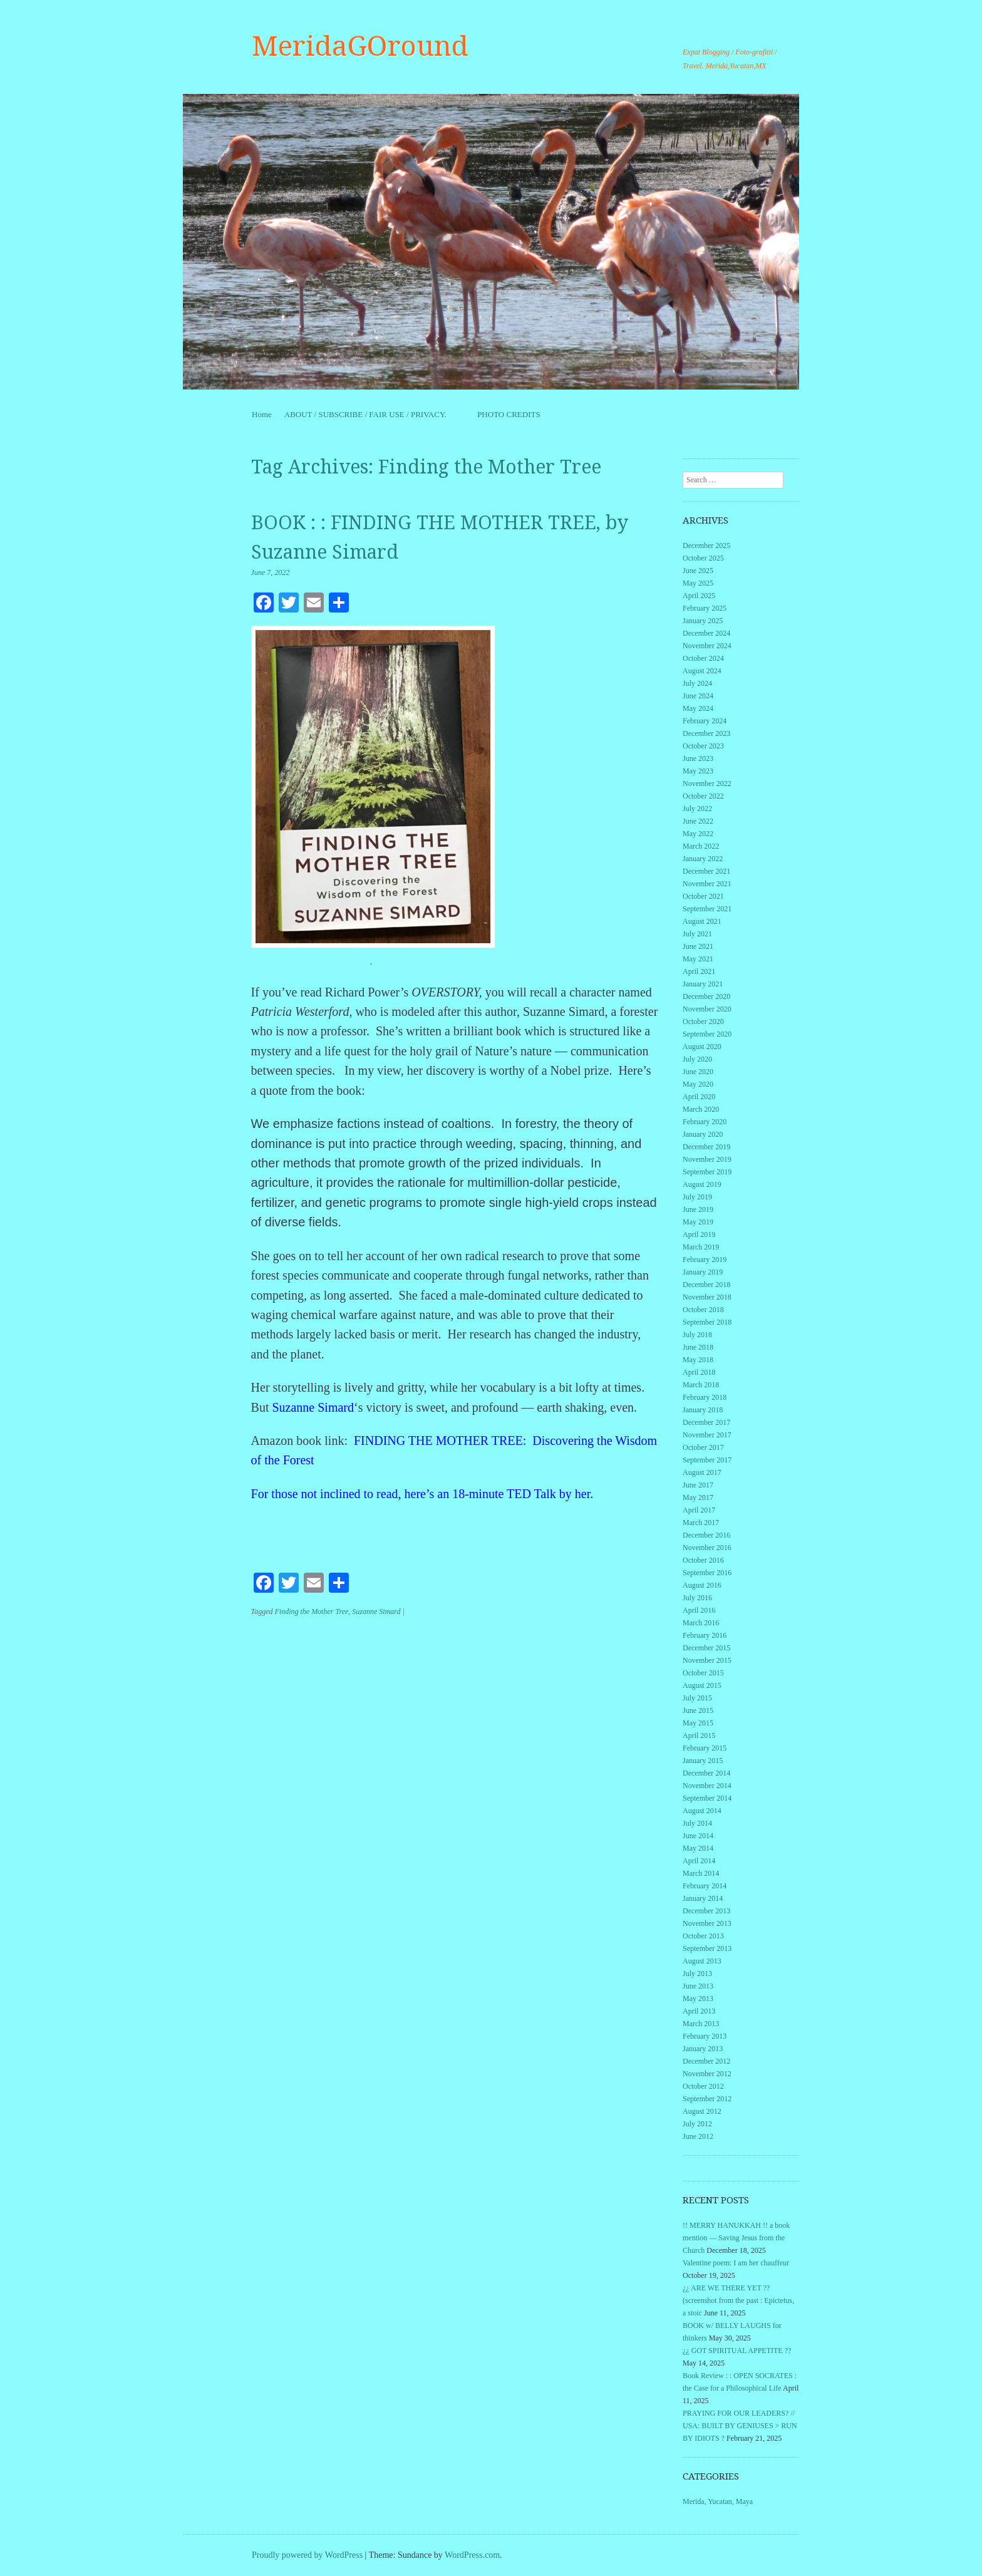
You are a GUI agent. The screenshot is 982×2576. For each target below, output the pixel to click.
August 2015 (702, 1685)
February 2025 (704, 608)
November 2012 (707, 2073)
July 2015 (697, 1698)
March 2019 (701, 1247)
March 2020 (701, 1109)
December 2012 (706, 2061)
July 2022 (697, 808)
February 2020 (704, 1121)
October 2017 (703, 1447)
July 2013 (697, 1973)
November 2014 (707, 1785)
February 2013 (704, 2036)
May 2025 (698, 583)
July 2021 (697, 933)
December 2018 (706, 1284)
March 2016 (701, 1622)
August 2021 (702, 921)
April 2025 (699, 595)
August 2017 (702, 1472)
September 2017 (707, 1460)
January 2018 (703, 1409)
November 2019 (707, 1159)
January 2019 (703, 1272)
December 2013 (706, 1910)
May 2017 (698, 1497)
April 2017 (699, 1510)
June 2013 (698, 1986)
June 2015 (698, 1710)
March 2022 (701, 846)
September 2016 (707, 1572)
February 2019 (704, 1259)
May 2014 (698, 1848)
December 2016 (706, 1535)
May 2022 (698, 833)
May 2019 (698, 1222)
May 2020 (698, 1084)
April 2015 (699, 1735)
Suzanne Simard (313, 1407)
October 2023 (703, 746)
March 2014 (701, 1873)
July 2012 (697, 2123)
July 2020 (697, 1059)
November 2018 (707, 1297)
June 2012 (698, 2136)
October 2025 (703, 558)
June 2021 (698, 946)
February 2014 (704, 1885)
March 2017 (701, 1522)
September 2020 (707, 1034)
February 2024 (704, 720)
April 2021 (699, 971)
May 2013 (698, 1998)
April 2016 (699, 1610)
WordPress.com (472, 2555)
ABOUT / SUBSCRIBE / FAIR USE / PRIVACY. (374, 414)
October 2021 (703, 896)
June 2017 (698, 1485)
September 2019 (707, 1171)
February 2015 (704, 1748)
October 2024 (703, 658)
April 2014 (699, 1860)
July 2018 (697, 1334)
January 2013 (703, 2048)
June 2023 (698, 758)
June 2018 (698, 1347)
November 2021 (707, 883)
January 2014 (703, 1898)
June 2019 (698, 1209)
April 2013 (699, 2011)
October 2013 (703, 1936)
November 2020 (707, 1009)
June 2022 (698, 821)
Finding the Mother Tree (311, 1611)
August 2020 (702, 1046)
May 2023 (698, 771)
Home (262, 414)
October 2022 (703, 796)
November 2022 (707, 783)
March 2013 (701, 2023)
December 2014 (706, 1773)
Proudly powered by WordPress (307, 2555)
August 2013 (702, 1961)
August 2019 (702, 1184)
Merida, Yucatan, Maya (718, 2501)
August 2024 (702, 670)
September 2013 (707, 1948)
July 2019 (697, 1196)
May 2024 (698, 708)
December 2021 (706, 871)
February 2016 (704, 1635)
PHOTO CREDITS (508, 414)
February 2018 (704, 1397)
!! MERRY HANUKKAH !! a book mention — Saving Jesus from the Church (736, 2238)
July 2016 (697, 1597)
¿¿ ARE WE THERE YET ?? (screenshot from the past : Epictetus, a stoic (738, 2300)
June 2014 (698, 1835)
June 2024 (698, 695)
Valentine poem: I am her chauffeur (736, 2262)
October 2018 (703, 1309)
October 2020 (703, 1021)
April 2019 (699, 1234)
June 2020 (698, 1071)
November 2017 (707, 1434)
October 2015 (703, 1672)
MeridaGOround (360, 46)
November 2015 (707, 1660)
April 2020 (699, 1096)
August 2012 (702, 2111)
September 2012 (707, 2098)
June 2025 (698, 570)
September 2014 (707, 1798)
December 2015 (706, 1647)
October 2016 (703, 1560)
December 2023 (706, 733)
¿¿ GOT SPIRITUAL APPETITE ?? (737, 2350)
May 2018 (698, 1359)
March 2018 (701, 1384)
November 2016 (707, 1547)
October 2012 (703, 2086)
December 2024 (706, 633)
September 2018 (707, 1322)
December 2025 (706, 545)
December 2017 (706, 1422)
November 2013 (707, 1923)
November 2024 (707, 645)
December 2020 (706, 996)
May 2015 (698, 1723)
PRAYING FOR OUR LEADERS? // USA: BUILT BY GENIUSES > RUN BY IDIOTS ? (740, 2426)
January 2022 (703, 858)
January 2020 (703, 1134)
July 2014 (697, 1823)
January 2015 (703, 1760)
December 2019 (706, 1146)
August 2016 (702, 1585)
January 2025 (703, 620)
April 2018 (699, 1372)
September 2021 (707, 908)
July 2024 (697, 683)
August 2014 (702, 1810)
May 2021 (698, 958)
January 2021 (703, 984)
